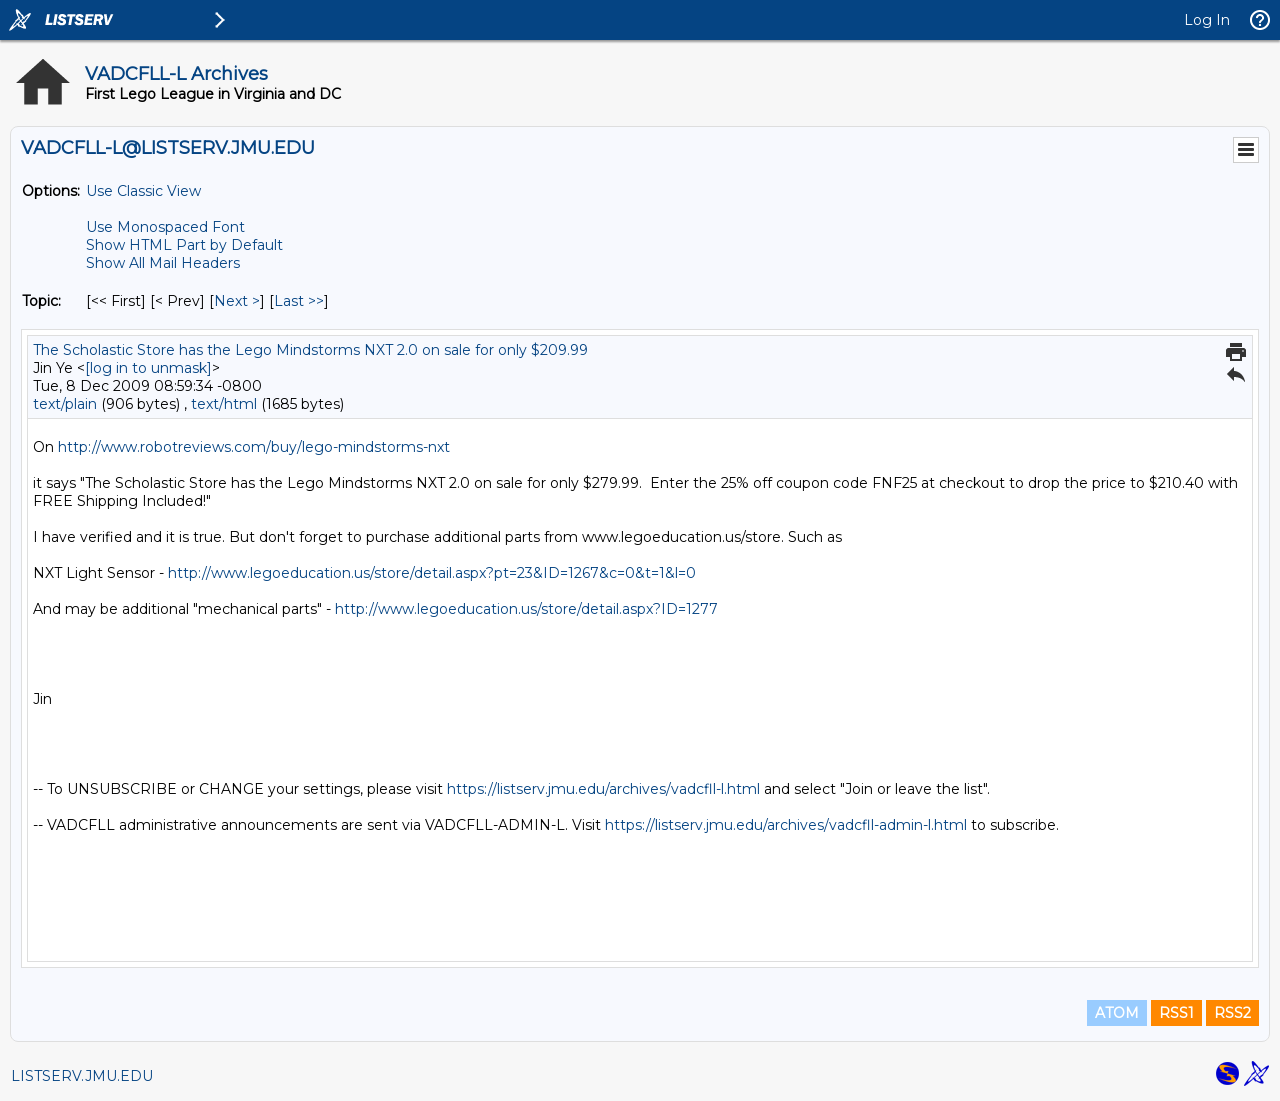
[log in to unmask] (148, 368)
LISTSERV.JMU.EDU (82, 1076)
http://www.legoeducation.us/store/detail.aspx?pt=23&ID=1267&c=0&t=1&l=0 (432, 573)
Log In (1207, 20)
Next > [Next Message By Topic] (237, 301)
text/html (224, 404)
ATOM (1117, 1013)
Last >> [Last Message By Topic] (299, 301)
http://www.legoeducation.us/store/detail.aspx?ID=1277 (526, 609)
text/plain (65, 404)
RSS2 (1232, 1013)
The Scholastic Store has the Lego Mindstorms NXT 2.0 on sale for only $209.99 (310, 350)
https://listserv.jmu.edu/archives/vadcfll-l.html (603, 789)
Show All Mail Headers (163, 263)
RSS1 (1176, 1013)
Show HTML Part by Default (184, 245)
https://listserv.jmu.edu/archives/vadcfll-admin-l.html (786, 825)
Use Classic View (143, 191)
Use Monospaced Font (165, 227)
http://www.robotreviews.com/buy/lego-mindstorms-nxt (254, 447)
